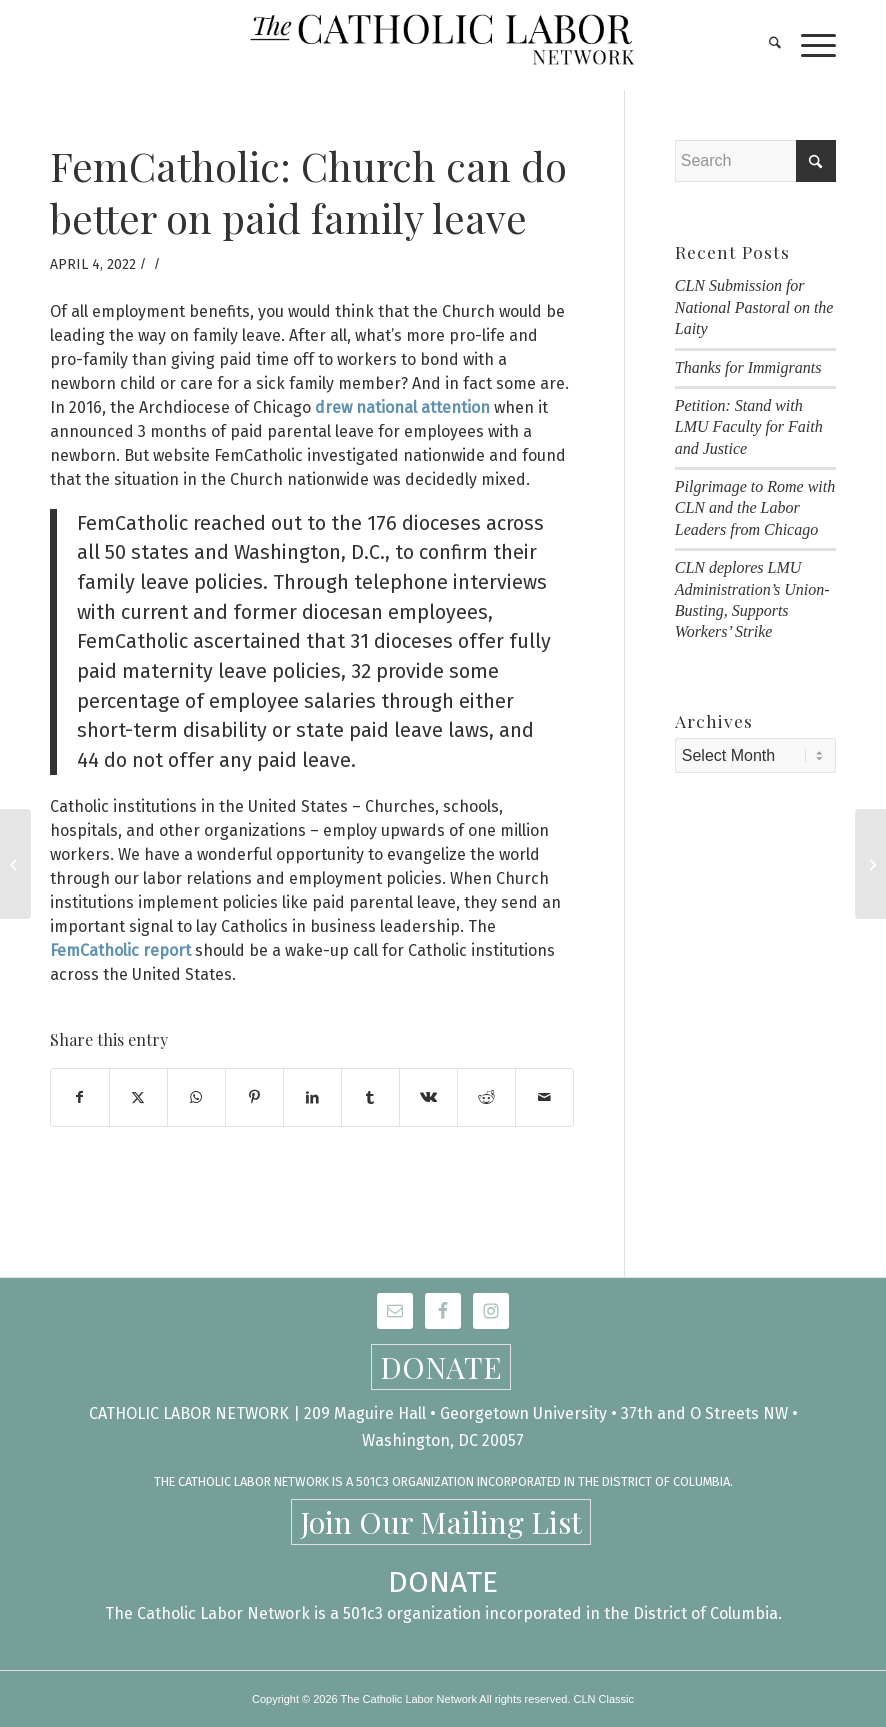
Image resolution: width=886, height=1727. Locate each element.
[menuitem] (765, 45)
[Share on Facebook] (80, 1097)
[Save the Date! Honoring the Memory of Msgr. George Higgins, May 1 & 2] (15, 864)
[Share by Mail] (544, 1097)
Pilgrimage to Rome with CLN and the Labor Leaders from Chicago (755, 508)
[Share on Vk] (428, 1097)
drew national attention (402, 407)
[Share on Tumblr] (370, 1097)
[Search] (765, 45)
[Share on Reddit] (486, 1097)
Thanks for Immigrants (748, 367)
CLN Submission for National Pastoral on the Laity (754, 307)
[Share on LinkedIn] (312, 1097)
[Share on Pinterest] (254, 1097)
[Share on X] (138, 1097)
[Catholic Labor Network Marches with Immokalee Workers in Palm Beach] (870, 864)
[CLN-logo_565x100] (443, 45)
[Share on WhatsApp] (196, 1097)
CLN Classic (604, 1699)
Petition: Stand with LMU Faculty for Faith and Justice (749, 427)
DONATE (441, 1367)
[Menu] (808, 45)
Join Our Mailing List (441, 1522)
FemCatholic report (120, 950)
